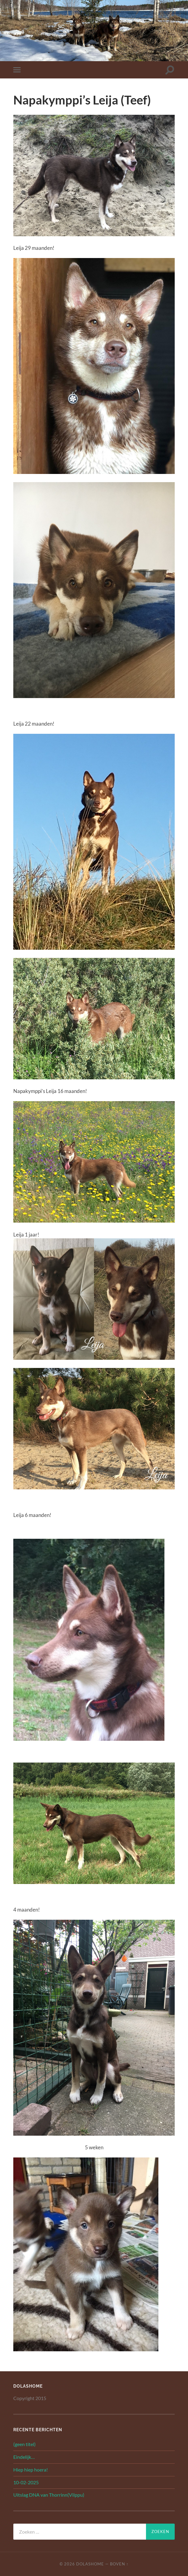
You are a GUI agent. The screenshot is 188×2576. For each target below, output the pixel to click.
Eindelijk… (24, 2457)
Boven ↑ (119, 2563)
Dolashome (90, 2563)
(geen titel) (24, 2444)
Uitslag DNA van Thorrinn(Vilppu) (48, 2495)
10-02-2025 (26, 2482)
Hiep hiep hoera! (30, 2469)
